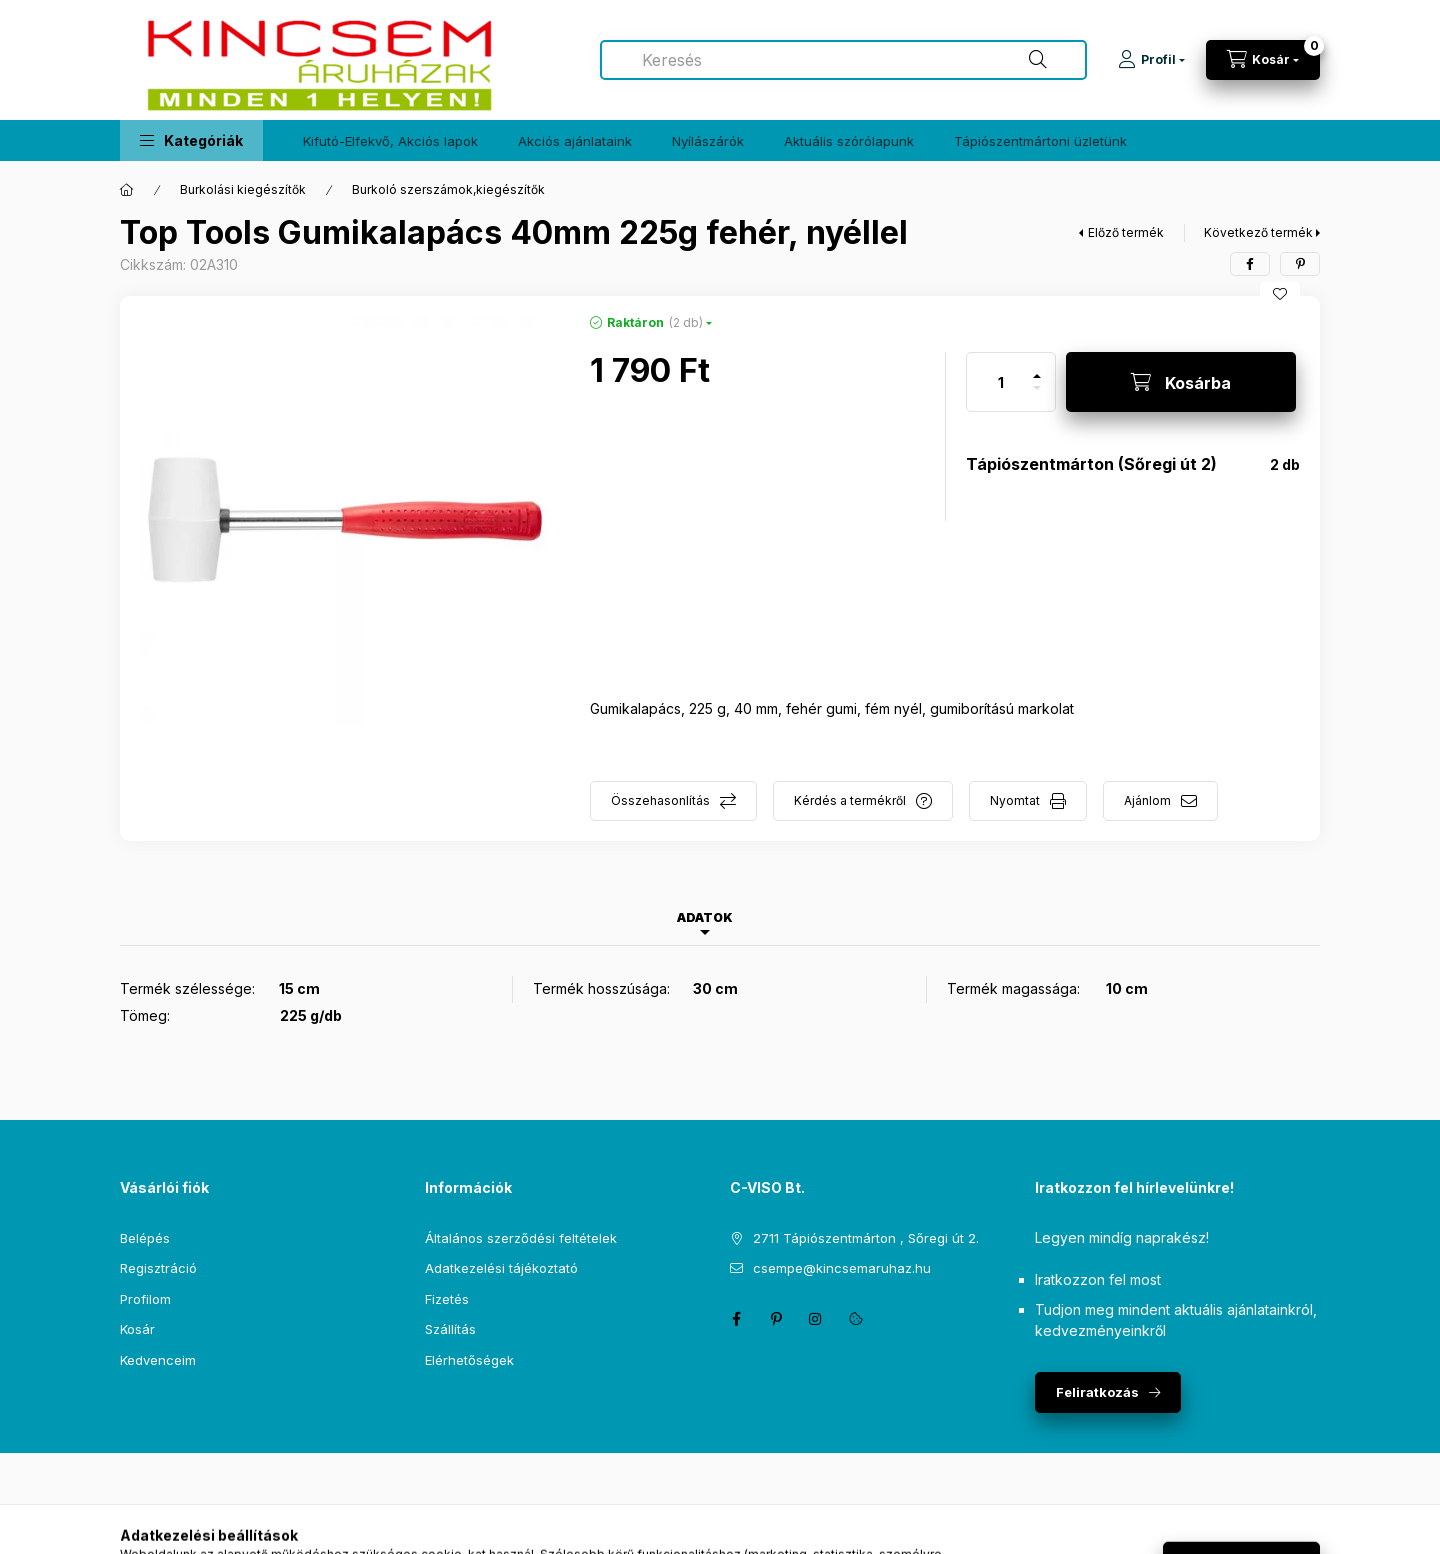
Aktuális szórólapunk (849, 141)
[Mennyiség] (1001, 382)
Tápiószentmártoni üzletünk (1040, 141)
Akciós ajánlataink (575, 141)
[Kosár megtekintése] (1263, 60)
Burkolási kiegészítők (243, 189)
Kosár (137, 1329)
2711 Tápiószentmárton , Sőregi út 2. (866, 1238)
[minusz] (1037, 396)
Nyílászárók (708, 141)
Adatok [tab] (705, 917)
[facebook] (1250, 264)
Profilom (145, 1299)
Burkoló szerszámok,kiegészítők (448, 189)
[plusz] (1037, 367)
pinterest (776, 1319)
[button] (191, 140)
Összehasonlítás (660, 800)
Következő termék (1258, 232)
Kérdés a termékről (850, 800)
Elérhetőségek (469, 1360)
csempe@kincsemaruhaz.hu (842, 1268)
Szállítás (450, 1329)
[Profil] (1151, 60)
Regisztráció (158, 1268)
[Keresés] (1038, 60)
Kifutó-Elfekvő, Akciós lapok (390, 141)
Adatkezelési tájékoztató (501, 1268)
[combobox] (843, 60)
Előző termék (1126, 232)
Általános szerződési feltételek (521, 1238)
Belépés (145, 1238)
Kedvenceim (158, 1360)
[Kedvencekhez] (1280, 294)
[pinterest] (1300, 264)
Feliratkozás (1097, 1392)
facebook (736, 1319)
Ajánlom (1147, 800)
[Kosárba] (1181, 382)
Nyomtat (1015, 800)
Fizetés (447, 1299)
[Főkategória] (127, 190)
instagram (816, 1319)
